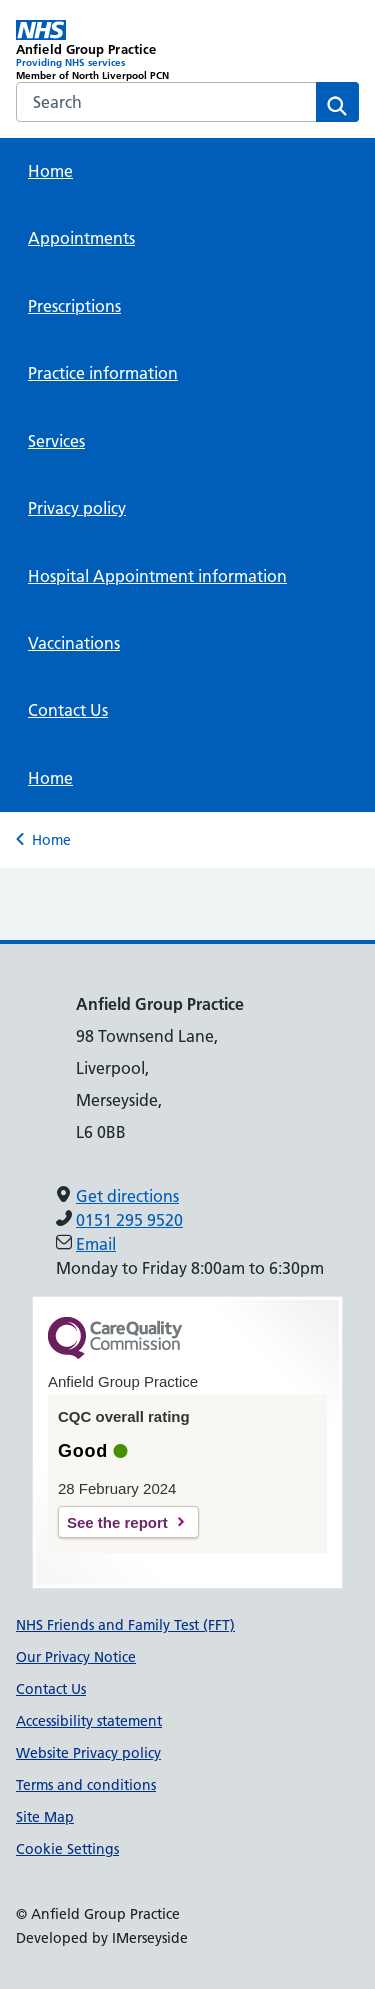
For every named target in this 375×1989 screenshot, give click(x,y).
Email (96, 1244)
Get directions (127, 1196)
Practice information (103, 373)
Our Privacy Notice (76, 1657)
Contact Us (68, 710)
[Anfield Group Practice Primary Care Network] (102, 51)
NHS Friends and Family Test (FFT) (125, 1625)
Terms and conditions (86, 1785)
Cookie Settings (67, 1849)
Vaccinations (74, 643)
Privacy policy (77, 508)
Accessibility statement (89, 1721)
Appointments (81, 238)
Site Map (45, 1817)
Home (50, 171)
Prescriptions (74, 306)
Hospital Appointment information (157, 576)
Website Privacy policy (88, 1753)
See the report (117, 1522)
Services (56, 441)
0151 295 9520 (129, 1220)
